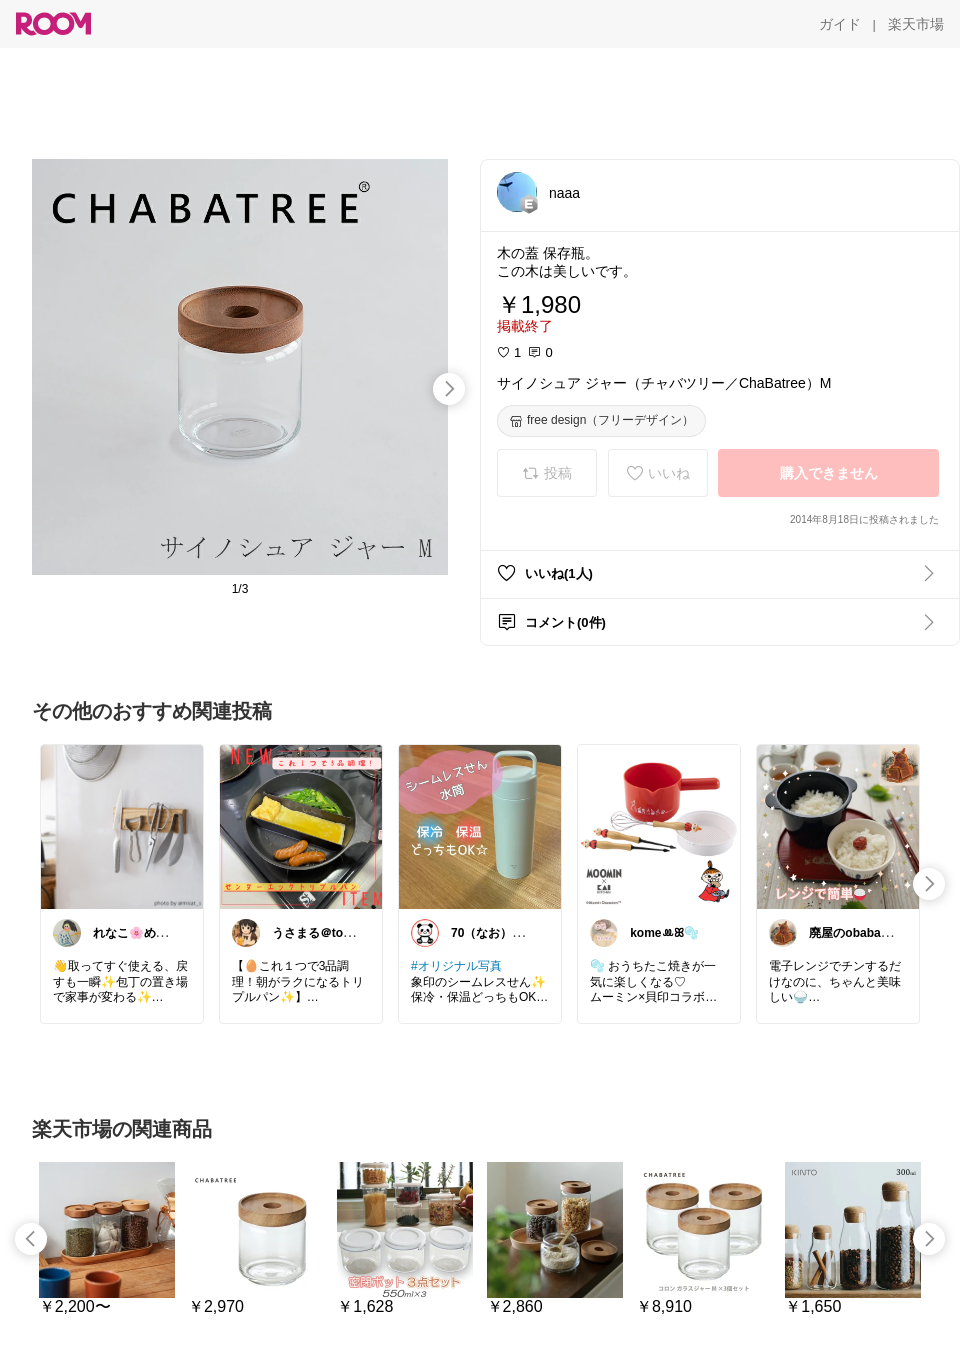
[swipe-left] (31, 1239)
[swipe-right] (449, 389)
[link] (122, 826)
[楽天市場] (916, 24)
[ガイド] (840, 24)
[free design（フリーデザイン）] (601, 421)
